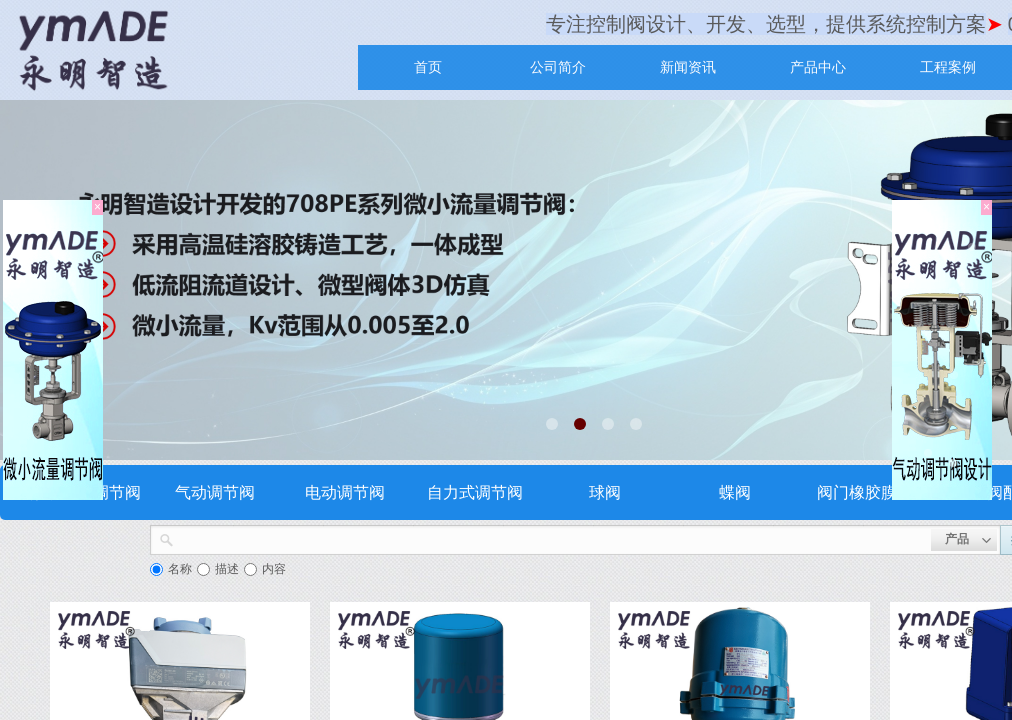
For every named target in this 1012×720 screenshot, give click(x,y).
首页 (428, 67)
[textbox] (552, 538)
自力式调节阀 (475, 492)
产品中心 (818, 67)
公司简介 (558, 67)
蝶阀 (735, 492)
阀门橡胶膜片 (865, 492)
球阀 (605, 492)
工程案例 (948, 67)
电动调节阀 (345, 492)
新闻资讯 (688, 67)
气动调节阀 (215, 492)
